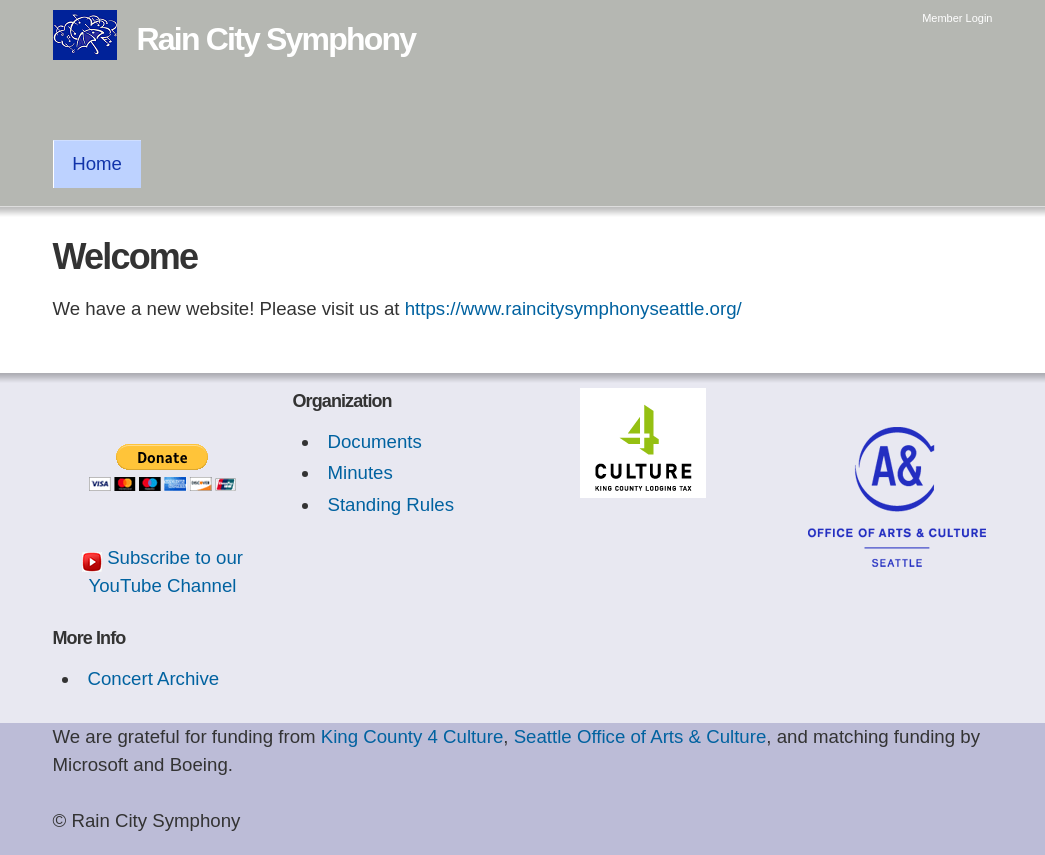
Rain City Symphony (276, 39)
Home (97, 163)
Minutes (359, 472)
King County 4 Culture (412, 736)
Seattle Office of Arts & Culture (640, 736)
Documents (374, 441)
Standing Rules (390, 504)
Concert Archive (153, 678)
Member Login (957, 18)
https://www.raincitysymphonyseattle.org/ (573, 308)
